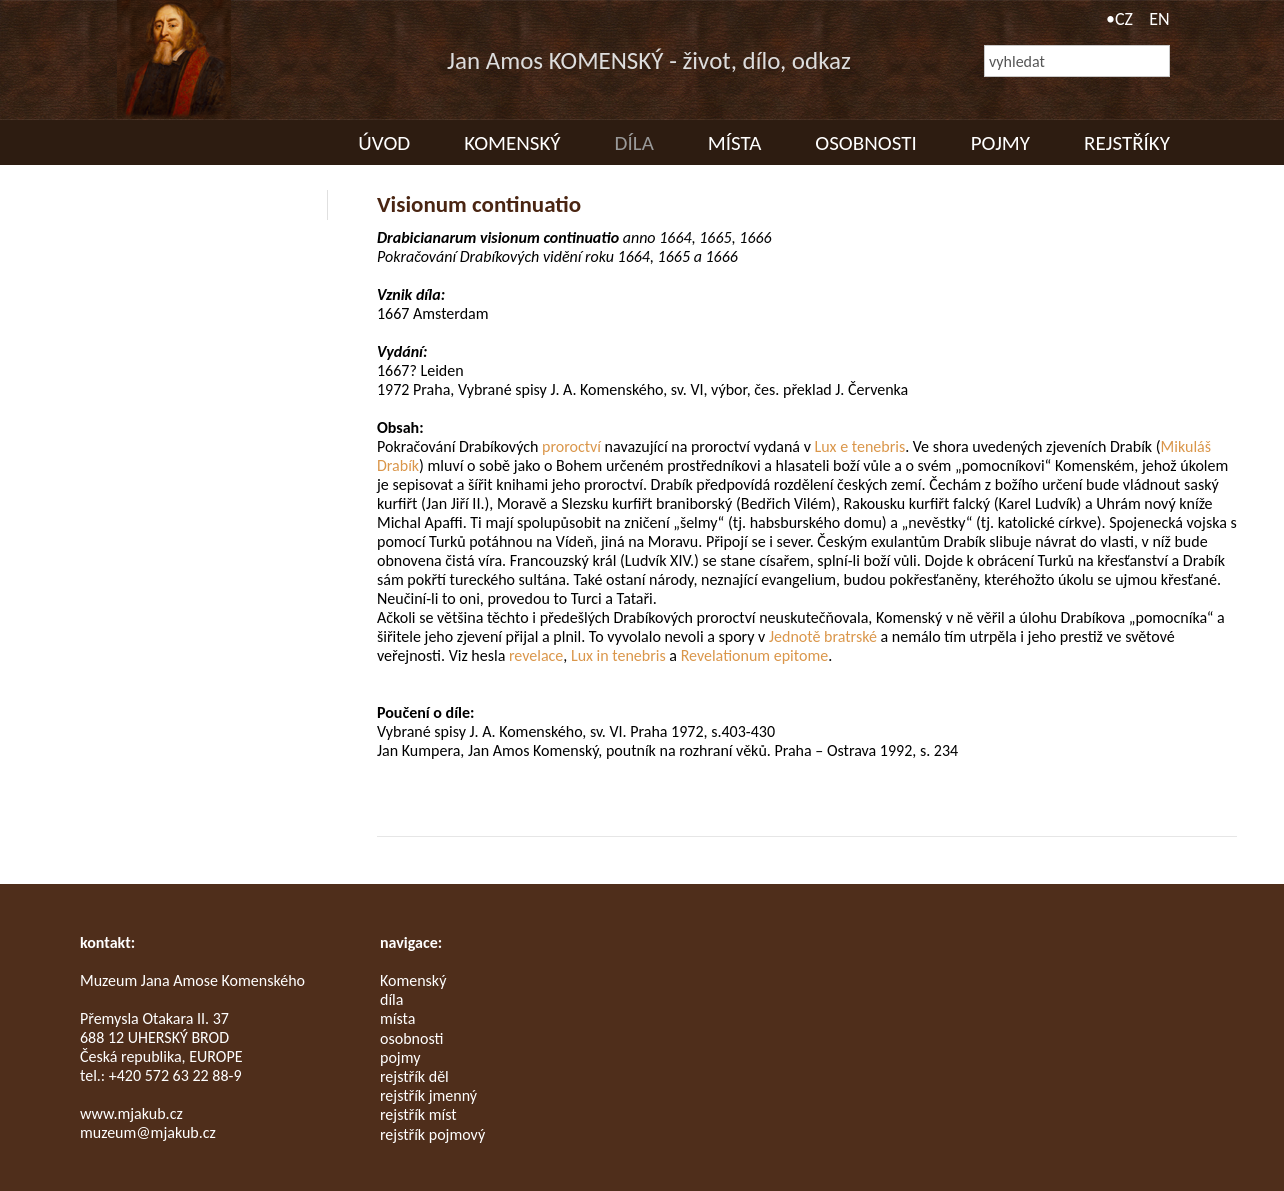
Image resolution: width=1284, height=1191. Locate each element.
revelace (536, 655)
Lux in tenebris (618, 655)
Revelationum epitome (755, 655)
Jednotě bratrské (823, 636)
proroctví (571, 446)
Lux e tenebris (859, 446)
